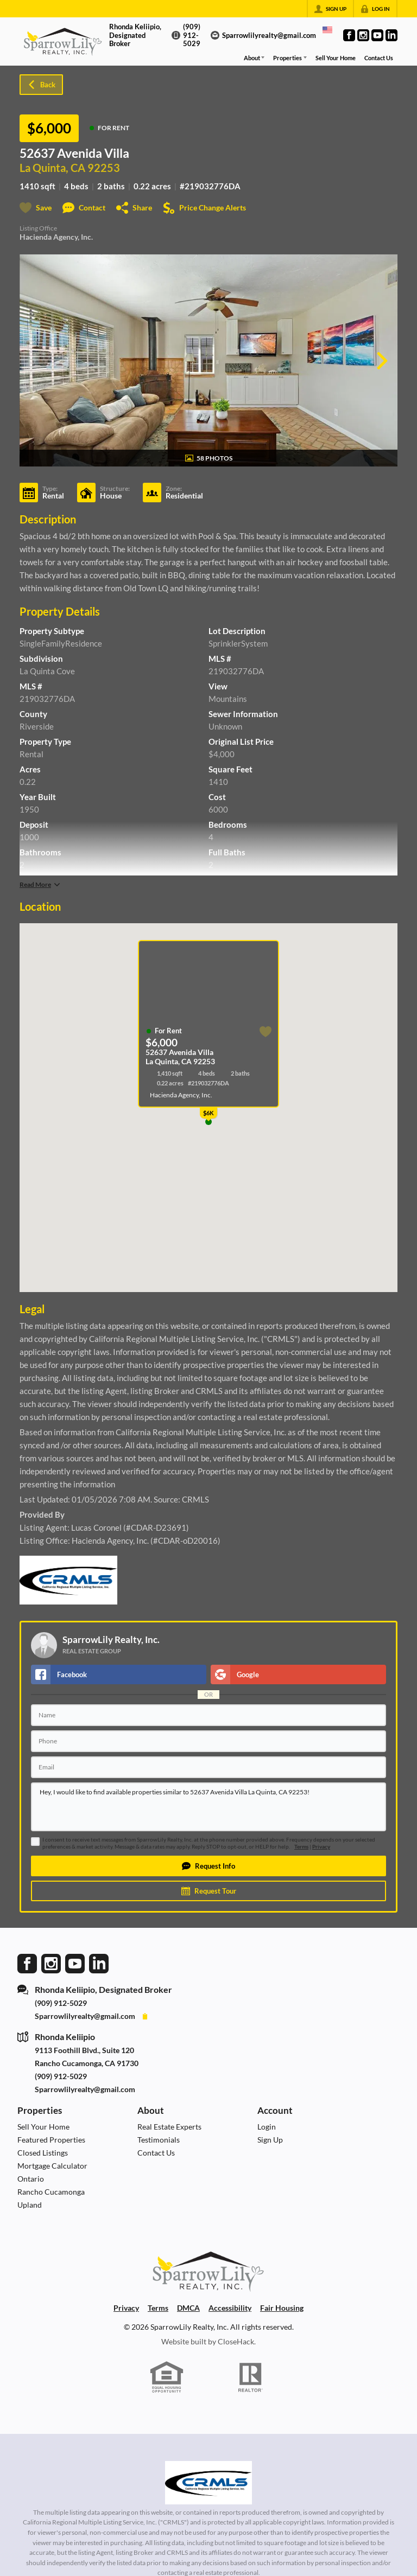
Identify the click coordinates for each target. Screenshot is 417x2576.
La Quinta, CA (52, 167)
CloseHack (236, 2341)
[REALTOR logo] (251, 2377)
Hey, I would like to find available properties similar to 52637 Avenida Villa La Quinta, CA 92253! (208, 1806)
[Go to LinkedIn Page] (391, 35)
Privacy (321, 1847)
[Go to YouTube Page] (377, 35)
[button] (208, 1866)
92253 (103, 167)
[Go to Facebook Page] (349, 35)
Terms (301, 1847)
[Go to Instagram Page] (363, 35)
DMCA (188, 2307)
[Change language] (327, 30)
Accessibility (229, 2307)
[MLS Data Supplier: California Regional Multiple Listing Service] (208, 2482)
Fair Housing (282, 2307)
